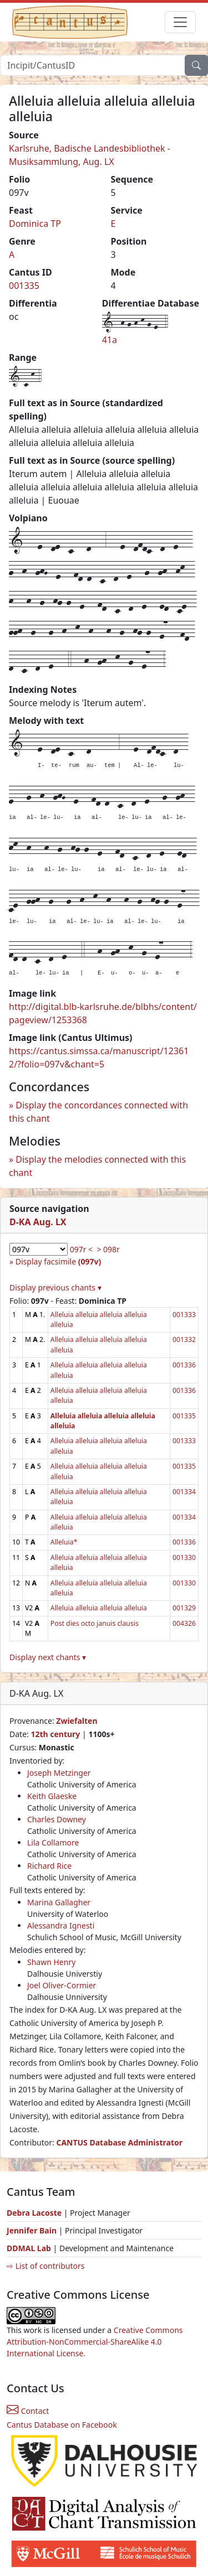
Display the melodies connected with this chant (97, 1166)
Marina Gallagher (58, 1902)
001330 (184, 1557)
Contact (28, 2411)
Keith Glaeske (52, 1796)
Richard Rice (49, 1865)
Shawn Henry (51, 1962)
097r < (81, 1249)
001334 (184, 1491)
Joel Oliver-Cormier (61, 1985)
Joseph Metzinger (59, 1773)
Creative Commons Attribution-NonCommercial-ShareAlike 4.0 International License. (95, 2342)
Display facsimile (58, 1261)
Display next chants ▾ (47, 1657)
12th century (55, 1734)
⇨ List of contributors (45, 2266)
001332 (184, 1339)
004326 (184, 1623)
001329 (184, 1608)
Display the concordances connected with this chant (98, 1111)
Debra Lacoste (34, 2212)
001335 (24, 285)
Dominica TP (35, 223)
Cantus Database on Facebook (62, 2424)
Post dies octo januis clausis (94, 1623)
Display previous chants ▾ (55, 1287)
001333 (184, 1314)
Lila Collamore (53, 1842)
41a (109, 340)
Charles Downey (56, 1819)
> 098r (108, 1249)
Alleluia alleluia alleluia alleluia (98, 1608)
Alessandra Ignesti (60, 1925)
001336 (184, 1365)
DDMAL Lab (29, 2248)
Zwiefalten (76, 1720)
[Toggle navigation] (180, 22)
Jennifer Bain (33, 2230)
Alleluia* (64, 1542)
